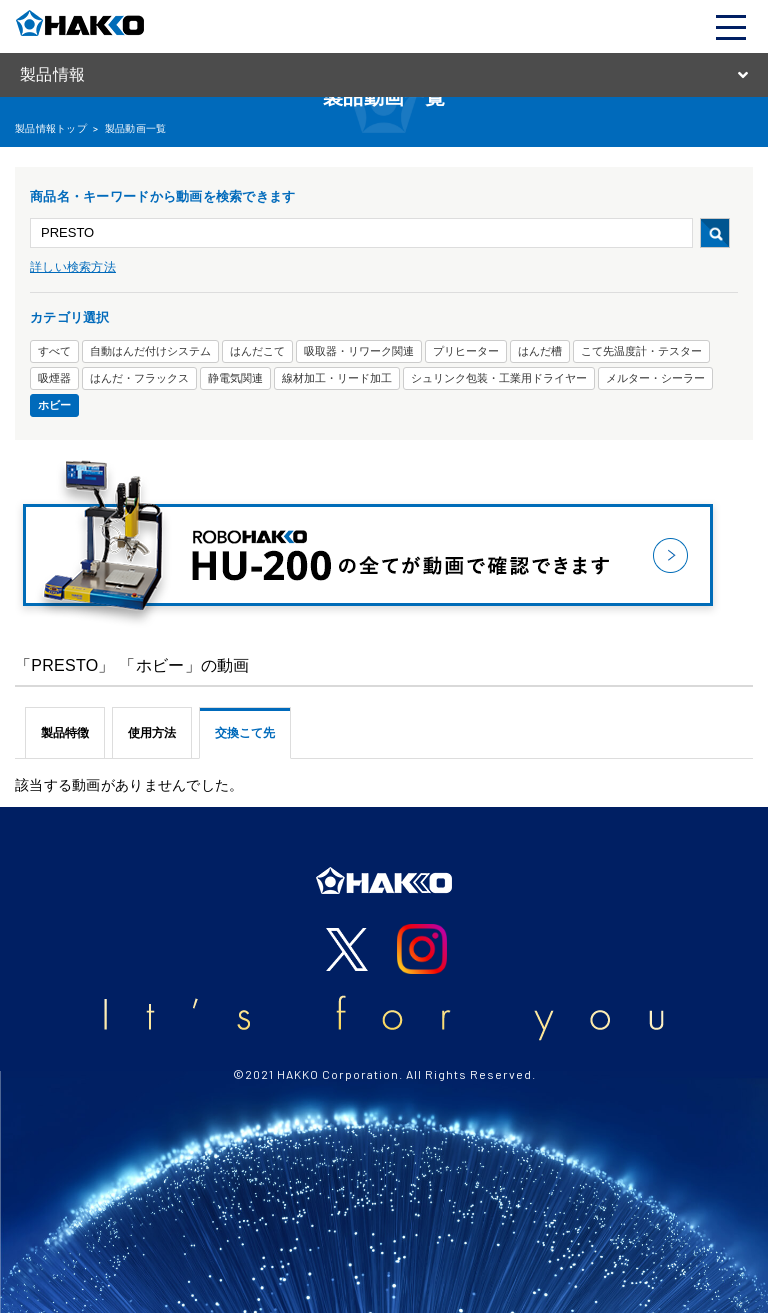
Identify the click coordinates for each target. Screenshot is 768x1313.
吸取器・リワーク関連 (359, 351)
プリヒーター (466, 351)
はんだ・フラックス (139, 378)
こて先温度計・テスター (641, 351)
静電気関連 (235, 378)
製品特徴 (65, 733)
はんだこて (257, 351)
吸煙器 (54, 378)
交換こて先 (245, 733)
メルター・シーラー (655, 378)
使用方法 (152, 733)
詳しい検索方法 (73, 267)
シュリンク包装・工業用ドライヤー (499, 378)
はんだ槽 (540, 351)
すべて (54, 351)
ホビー (54, 405)
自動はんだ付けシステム (150, 351)
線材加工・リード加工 (337, 378)
